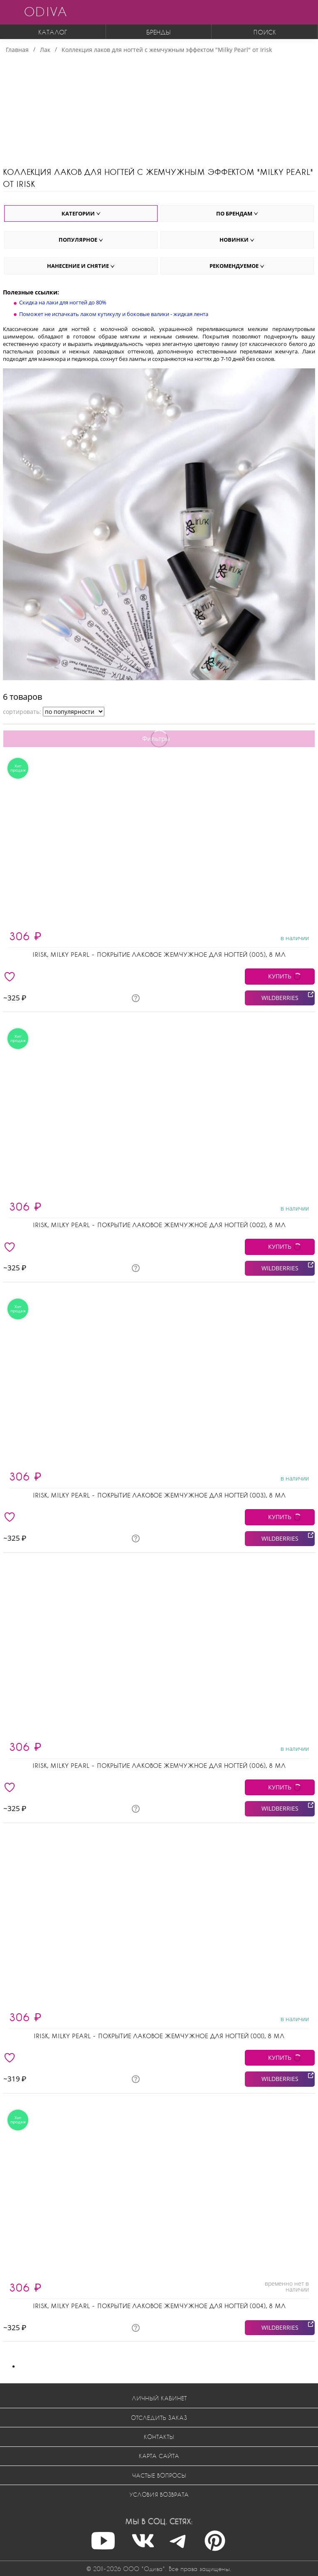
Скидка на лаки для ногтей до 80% (62, 302)
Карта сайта (159, 2455)
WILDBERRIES (279, 998)
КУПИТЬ (279, 976)
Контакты (159, 2436)
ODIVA (45, 11)
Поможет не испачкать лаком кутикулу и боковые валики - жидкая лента (113, 314)
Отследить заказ (159, 2417)
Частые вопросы (159, 2475)
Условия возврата (159, 2494)
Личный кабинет (159, 2398)
